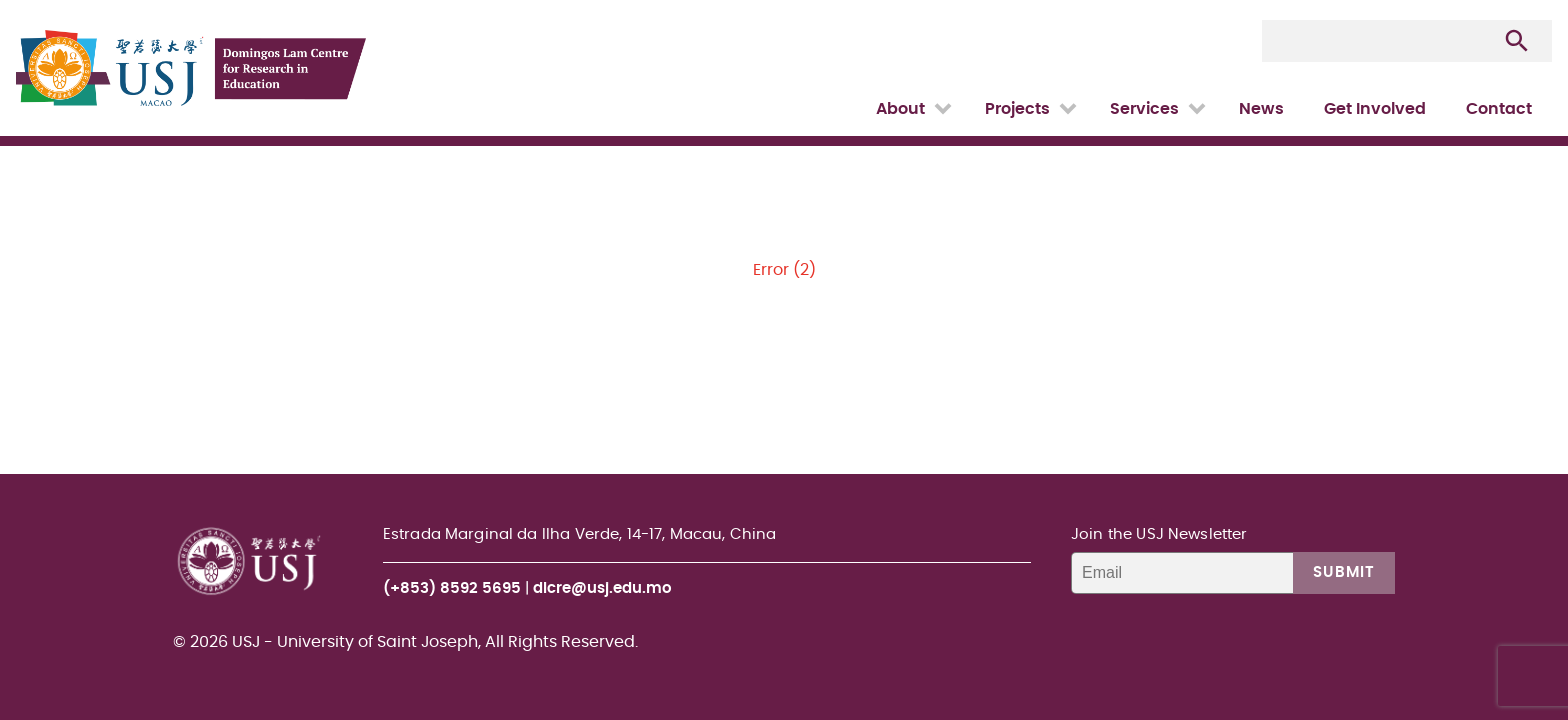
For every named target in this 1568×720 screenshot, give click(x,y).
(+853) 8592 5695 (452, 588)
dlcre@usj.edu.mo (602, 588)
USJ (17, 0)
